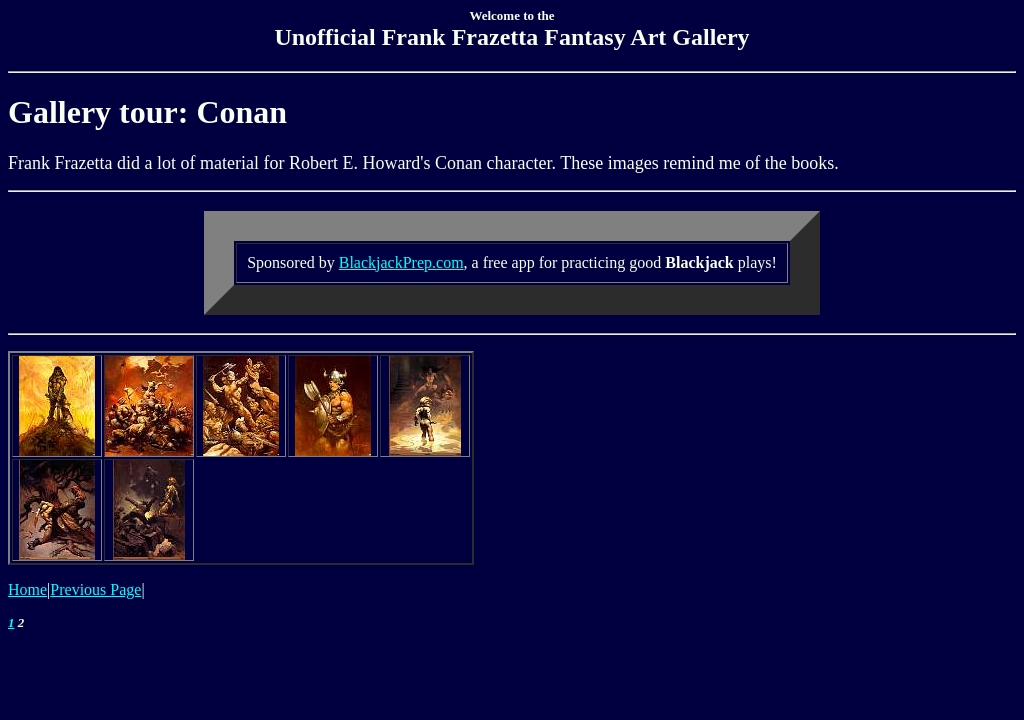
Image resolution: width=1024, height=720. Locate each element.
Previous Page (95, 589)
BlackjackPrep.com (401, 262)
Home (27, 589)
